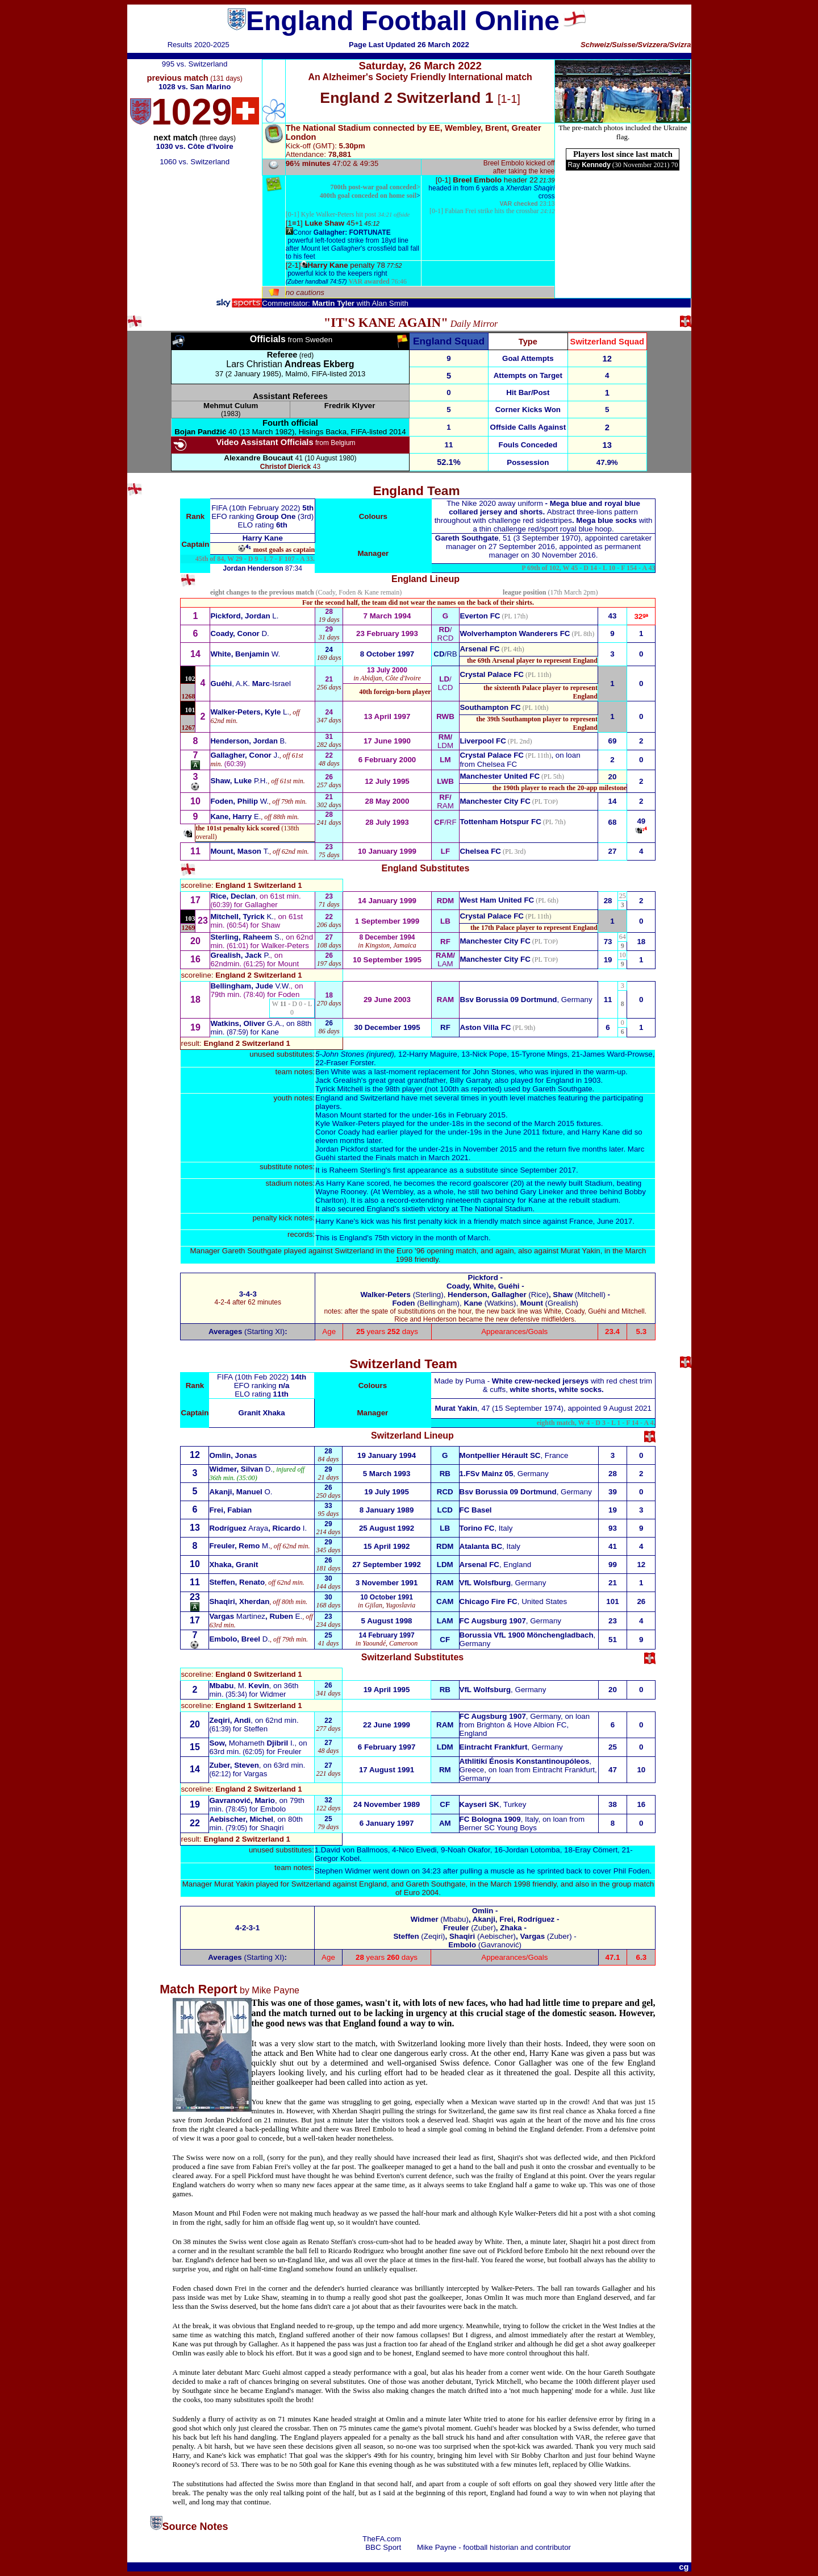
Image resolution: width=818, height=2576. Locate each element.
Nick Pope (489, 1054)
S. (245, 937)
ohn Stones (345, 1054)
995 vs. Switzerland (195, 64)
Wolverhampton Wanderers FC (515, 633)
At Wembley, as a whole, (415, 1191)
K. (242, 916)
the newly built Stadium (572, 1183)
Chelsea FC (497, 764)
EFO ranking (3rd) (262, 516)
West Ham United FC (497, 900)
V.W (249, 986)
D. (239, 633)
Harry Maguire (433, 1054)
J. (244, 755)
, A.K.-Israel (250, 683)
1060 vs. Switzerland (194, 161)
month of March (461, 1237)
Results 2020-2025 (198, 44)
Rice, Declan (232, 896)
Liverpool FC (483, 741)
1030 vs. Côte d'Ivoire (194, 146)
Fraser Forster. (350, 1062)
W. (245, 654)
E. (235, 816)
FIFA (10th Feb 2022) (254, 1377)
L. (244, 616)
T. (239, 851)
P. (240, 955)
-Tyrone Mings (543, 1054)
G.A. (246, 1023)
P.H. (239, 780)
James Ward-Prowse (618, 1054)
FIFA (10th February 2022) (256, 508)
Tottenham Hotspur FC (500, 821)
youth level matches (522, 1098)
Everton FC (480, 616)
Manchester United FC (500, 776)
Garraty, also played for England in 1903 (525, 1080)
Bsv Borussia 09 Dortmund (508, 999)
